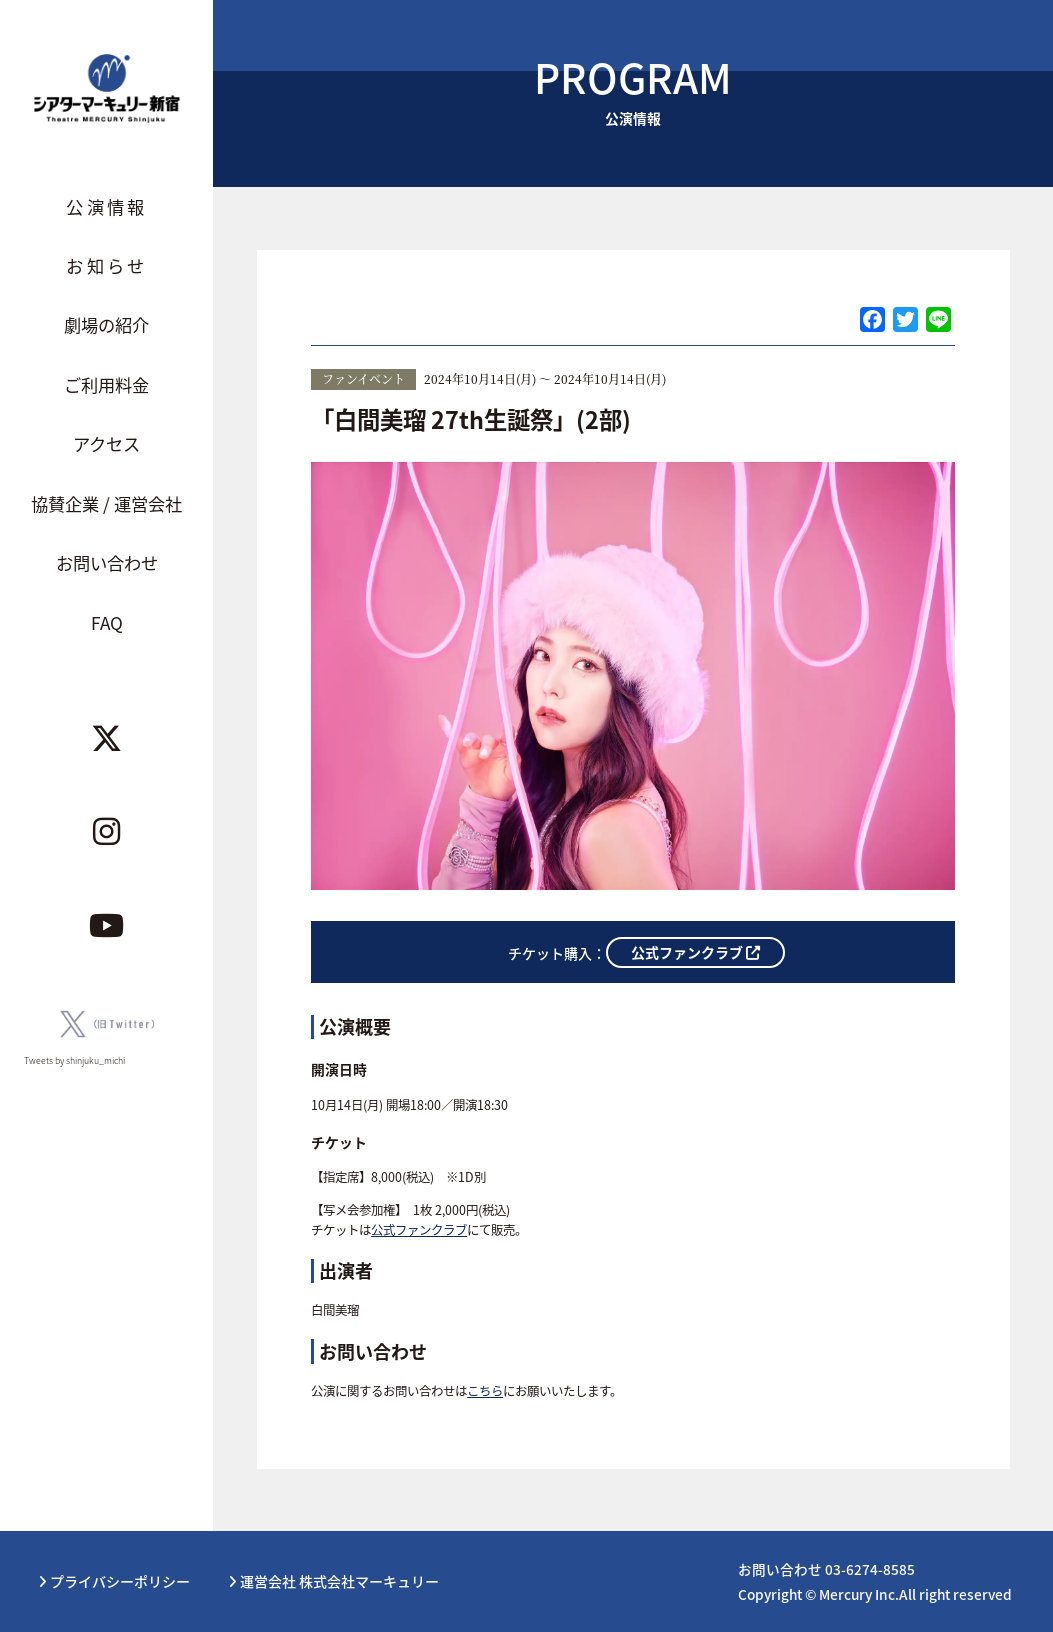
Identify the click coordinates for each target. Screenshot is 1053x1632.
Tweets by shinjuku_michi (74, 1060)
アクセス (106, 443)
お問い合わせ (107, 562)
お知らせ (106, 265)
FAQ (107, 622)
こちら (485, 1391)
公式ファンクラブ (419, 1230)
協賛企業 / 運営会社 (106, 503)
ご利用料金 (106, 384)
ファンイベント (363, 378)
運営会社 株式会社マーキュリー (333, 1581)
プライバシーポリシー (114, 1581)
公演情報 (106, 206)
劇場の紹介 (106, 324)
